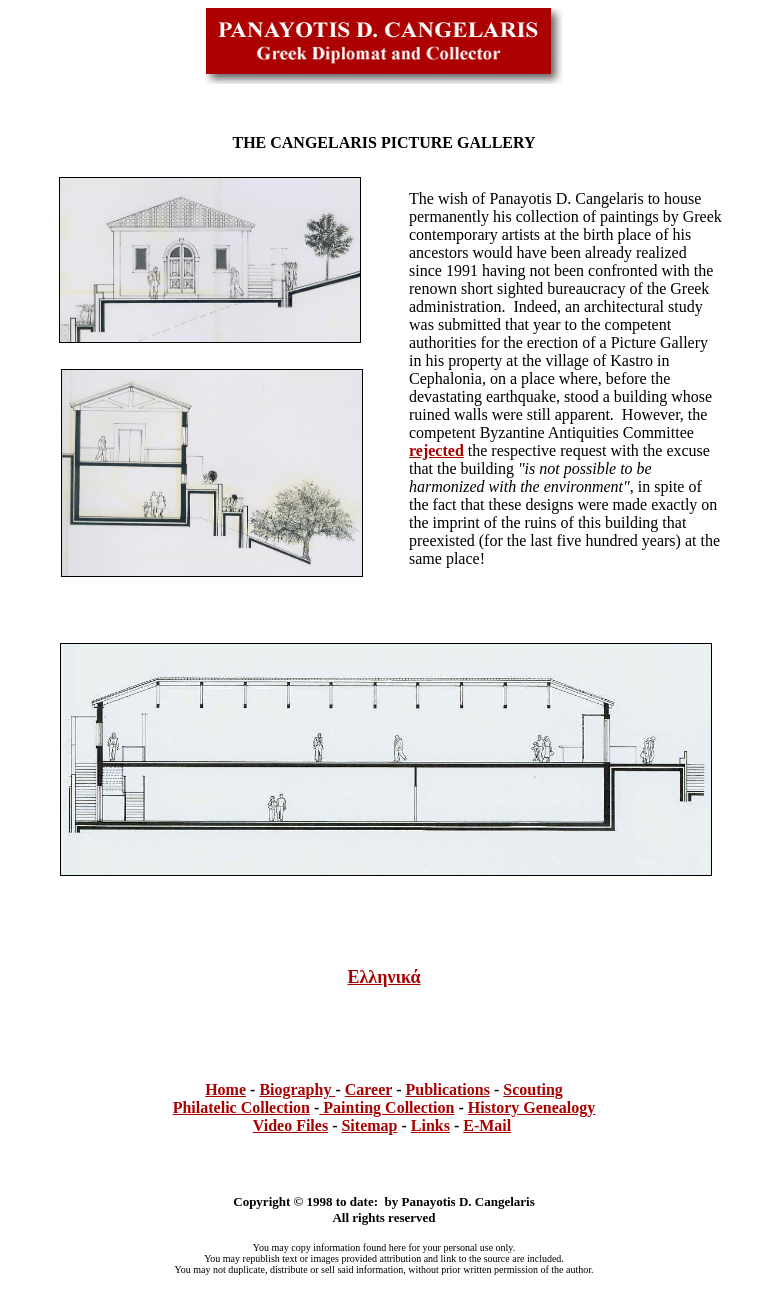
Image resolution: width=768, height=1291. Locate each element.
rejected (436, 450)
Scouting (533, 1089)
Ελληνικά (383, 977)
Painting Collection (386, 1107)
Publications (447, 1089)
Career (368, 1089)
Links (430, 1125)
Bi (266, 1089)
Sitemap (369, 1125)
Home (225, 1089)
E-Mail (487, 1125)
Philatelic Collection (241, 1107)
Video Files (290, 1125)
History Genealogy (532, 1107)
